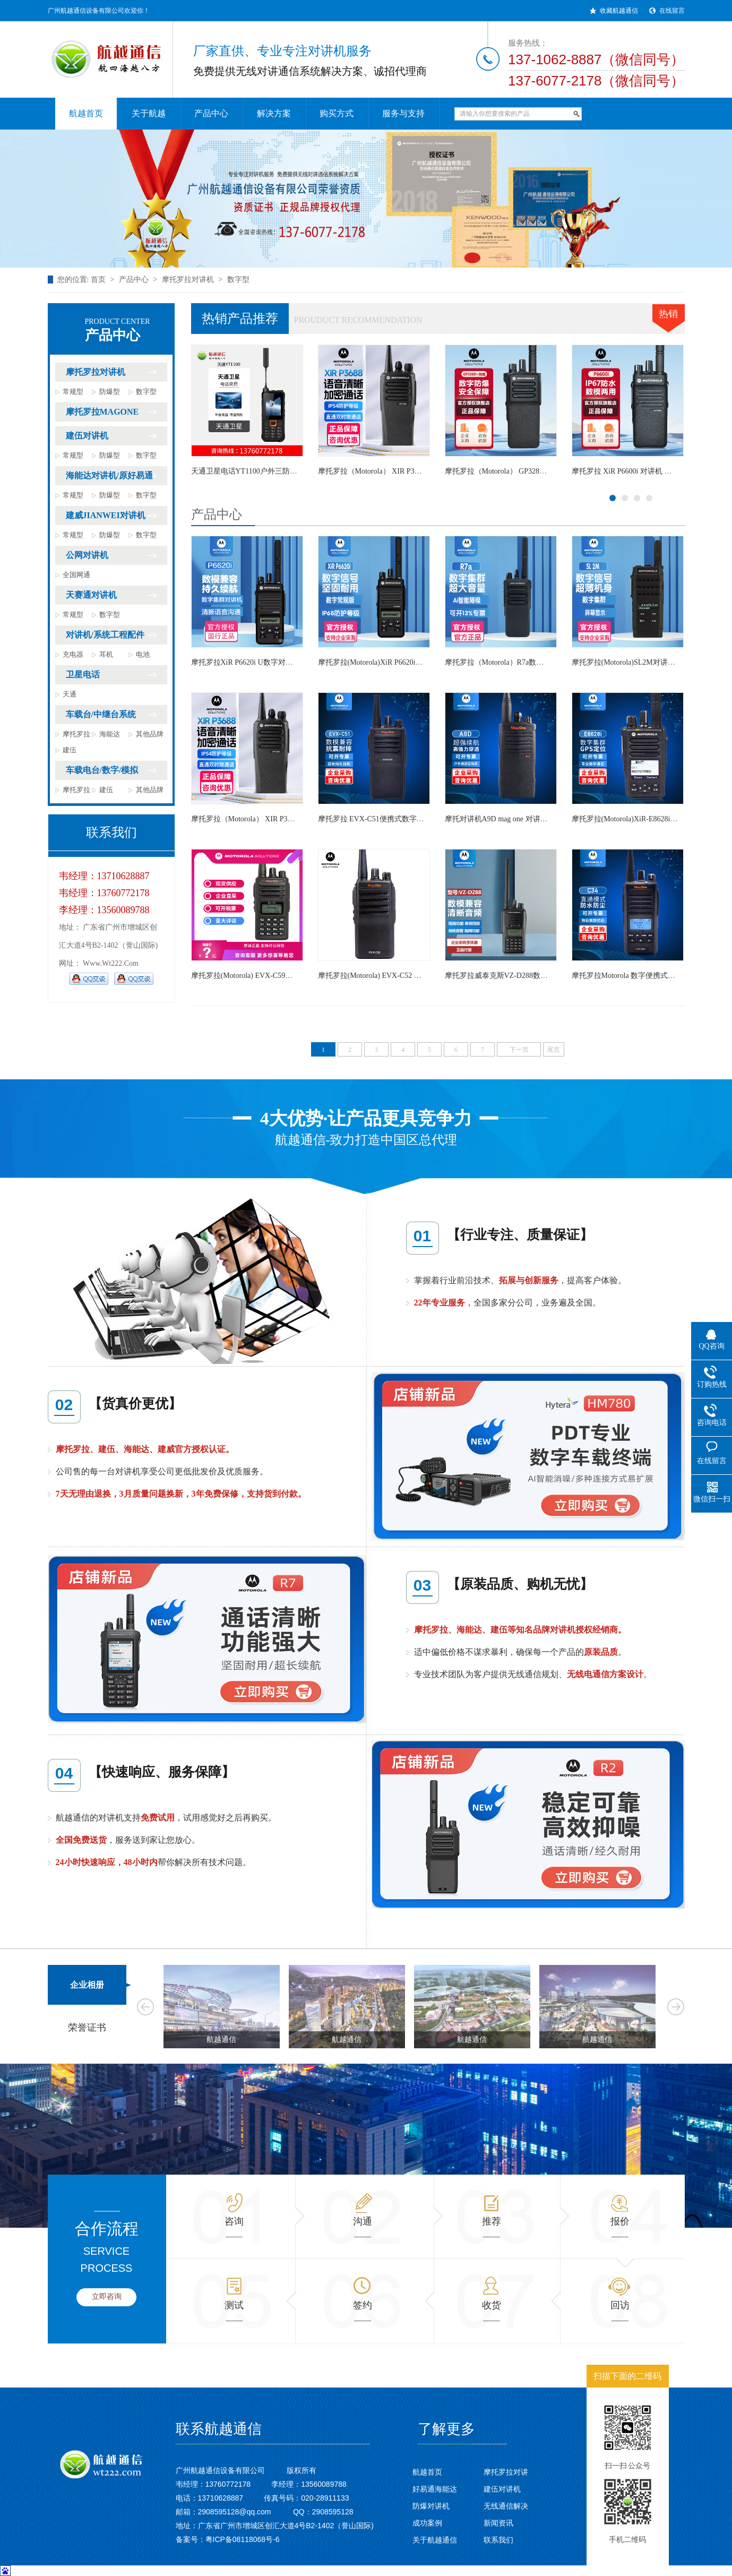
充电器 (73, 654)
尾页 (553, 1049)
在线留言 (672, 10)
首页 (98, 280)
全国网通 (76, 575)
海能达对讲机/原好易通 (109, 475)
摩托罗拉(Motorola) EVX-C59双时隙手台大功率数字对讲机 (286, 976)
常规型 (73, 392)
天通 (69, 694)
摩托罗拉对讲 (506, 2472)
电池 (143, 654)
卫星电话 (83, 674)
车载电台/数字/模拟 (102, 770)
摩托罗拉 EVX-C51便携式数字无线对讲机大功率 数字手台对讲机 (424, 819)
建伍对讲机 (87, 435)
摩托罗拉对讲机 (188, 280)
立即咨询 (107, 2296)
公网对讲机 (87, 555)
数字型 (238, 280)
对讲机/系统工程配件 (105, 634)
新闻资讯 (498, 2523)
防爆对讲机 (431, 2506)
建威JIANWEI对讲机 (105, 515)
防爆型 (109, 392)
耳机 (106, 654)
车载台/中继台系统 (101, 714)
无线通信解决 (506, 2506)
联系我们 (498, 2540)
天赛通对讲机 (91, 594)
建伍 (69, 750)
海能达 (109, 734)
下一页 (519, 1049)
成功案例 (427, 2523)
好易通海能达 (434, 2489)
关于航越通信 (434, 2540)
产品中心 (134, 280)
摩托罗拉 (76, 734)
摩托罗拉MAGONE (102, 411)
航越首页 (427, 2472)
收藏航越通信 (619, 10)
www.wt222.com (111, 963)
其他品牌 (149, 734)
